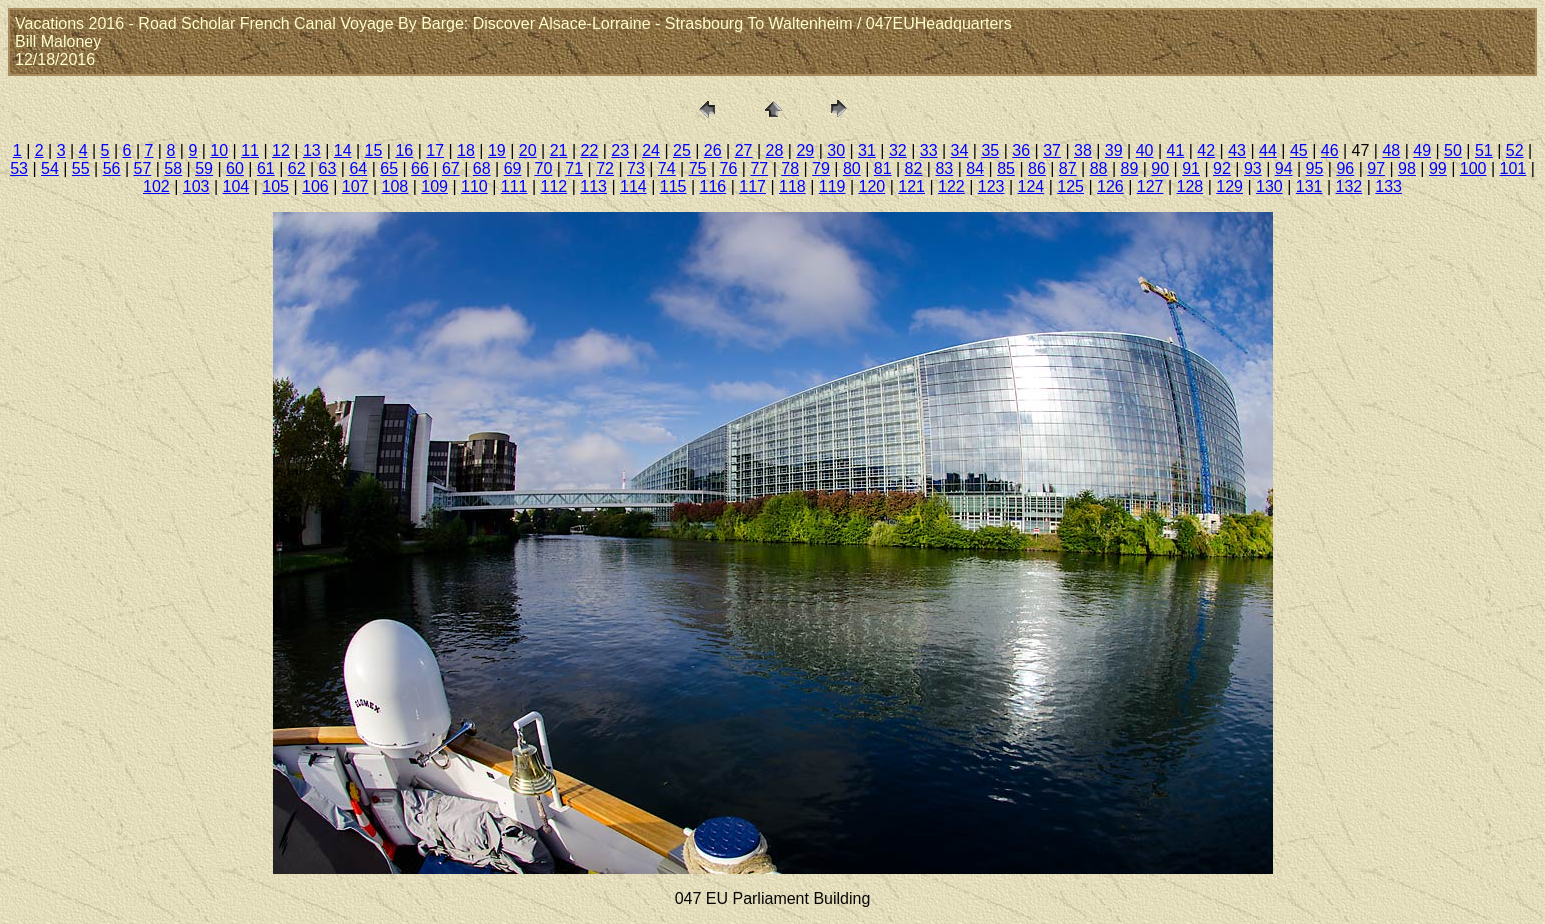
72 (605, 168)
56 (112, 168)
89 (1130, 168)
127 (1150, 186)
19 (497, 150)
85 (1006, 168)
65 (389, 168)
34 (960, 150)
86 (1037, 168)
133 (1388, 186)
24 (651, 150)
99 (1438, 168)
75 (698, 168)
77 (759, 168)
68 (482, 168)
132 (1349, 186)
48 (1391, 150)
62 (297, 168)
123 (991, 186)
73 (636, 168)
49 (1422, 150)
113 (593, 186)
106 (315, 186)
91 (1191, 168)
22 (589, 150)
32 (898, 150)
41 (1176, 150)
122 (951, 186)
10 (219, 150)
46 (1330, 150)
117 (752, 186)
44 (1268, 150)
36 (1021, 150)
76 (729, 168)
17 (435, 150)
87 (1068, 168)
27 (744, 150)
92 (1222, 168)
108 (395, 186)
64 (358, 168)
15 (374, 150)
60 (235, 168)
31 (867, 150)
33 (929, 150)
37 (1052, 150)
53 (19, 168)
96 (1345, 168)
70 (543, 168)
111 (514, 186)
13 (312, 150)
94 (1284, 168)
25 (682, 150)
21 (559, 150)
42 (1206, 150)
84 (975, 168)
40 (1145, 150)
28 (775, 150)
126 (1110, 186)
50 (1453, 150)
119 (832, 186)
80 (852, 168)
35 (990, 150)
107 (355, 186)
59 (204, 168)
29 (805, 150)
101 (1513, 168)
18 (466, 150)
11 (250, 150)
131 (1309, 186)
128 (1190, 186)
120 (872, 186)
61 (266, 168)
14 (343, 150)
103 (196, 186)
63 (328, 168)
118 (792, 186)
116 (713, 186)
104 (236, 186)
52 (1515, 150)
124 (1031, 186)
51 (1484, 150)
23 (620, 150)
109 (434, 186)
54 (50, 168)
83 (944, 168)
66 (420, 168)
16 (404, 150)
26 (713, 150)
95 (1315, 168)
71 (574, 168)
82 (914, 168)
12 (281, 150)
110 (474, 186)
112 (554, 186)
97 (1376, 168)
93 (1253, 168)
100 (1473, 168)
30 (836, 150)
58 (173, 168)
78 (790, 168)
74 (667, 168)
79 (821, 168)
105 (275, 186)
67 (451, 168)
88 (1099, 168)
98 (1407, 168)
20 (528, 150)
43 (1237, 150)
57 (143, 168)
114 (633, 186)
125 (1070, 186)
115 (673, 186)
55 (81, 168)
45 (1299, 150)
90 (1160, 168)
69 (513, 168)
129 (1229, 186)
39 (1114, 150)
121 (911, 186)
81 (883, 168)
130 (1269, 186)
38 (1083, 150)
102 (156, 186)
